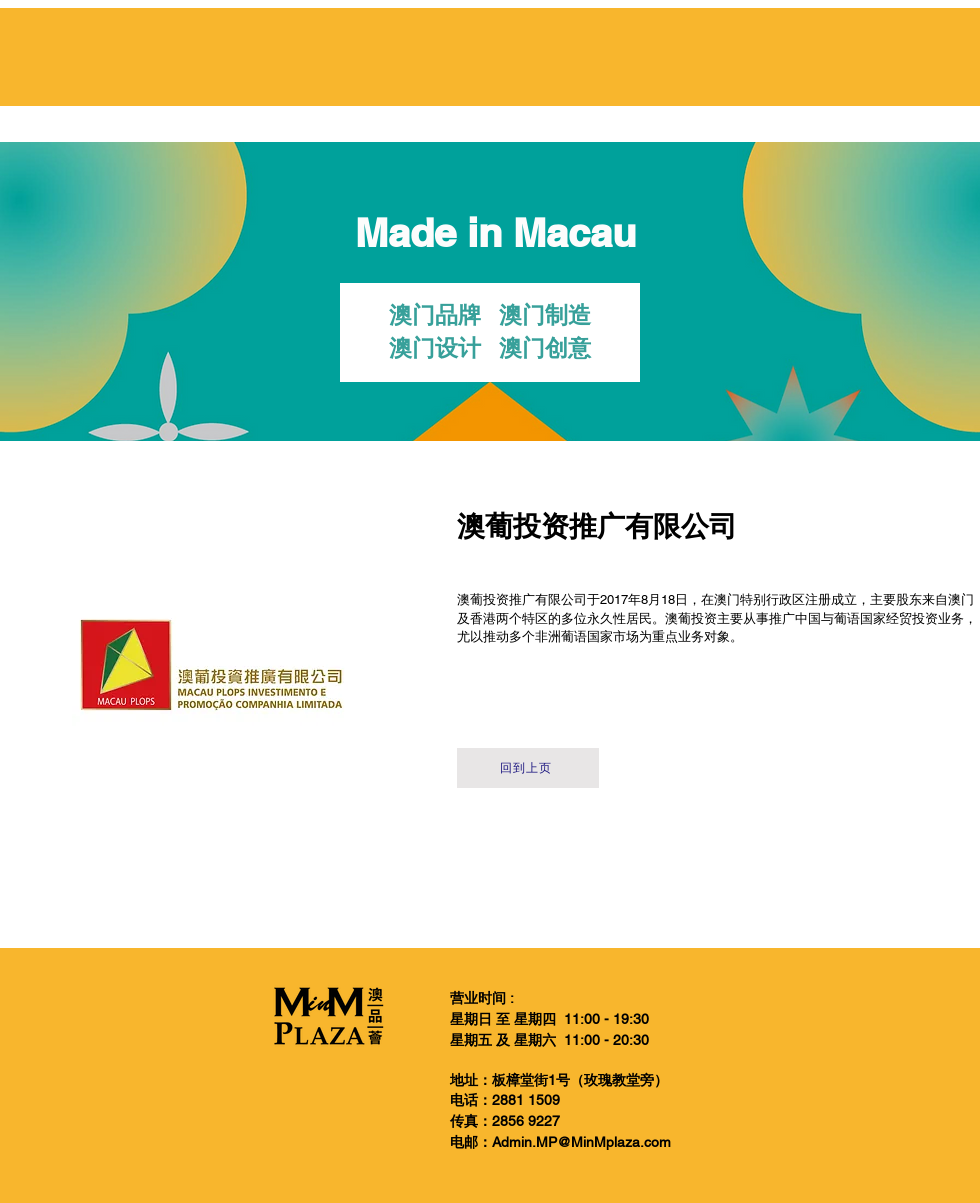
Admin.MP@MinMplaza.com (581, 1142)
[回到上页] (528, 768)
